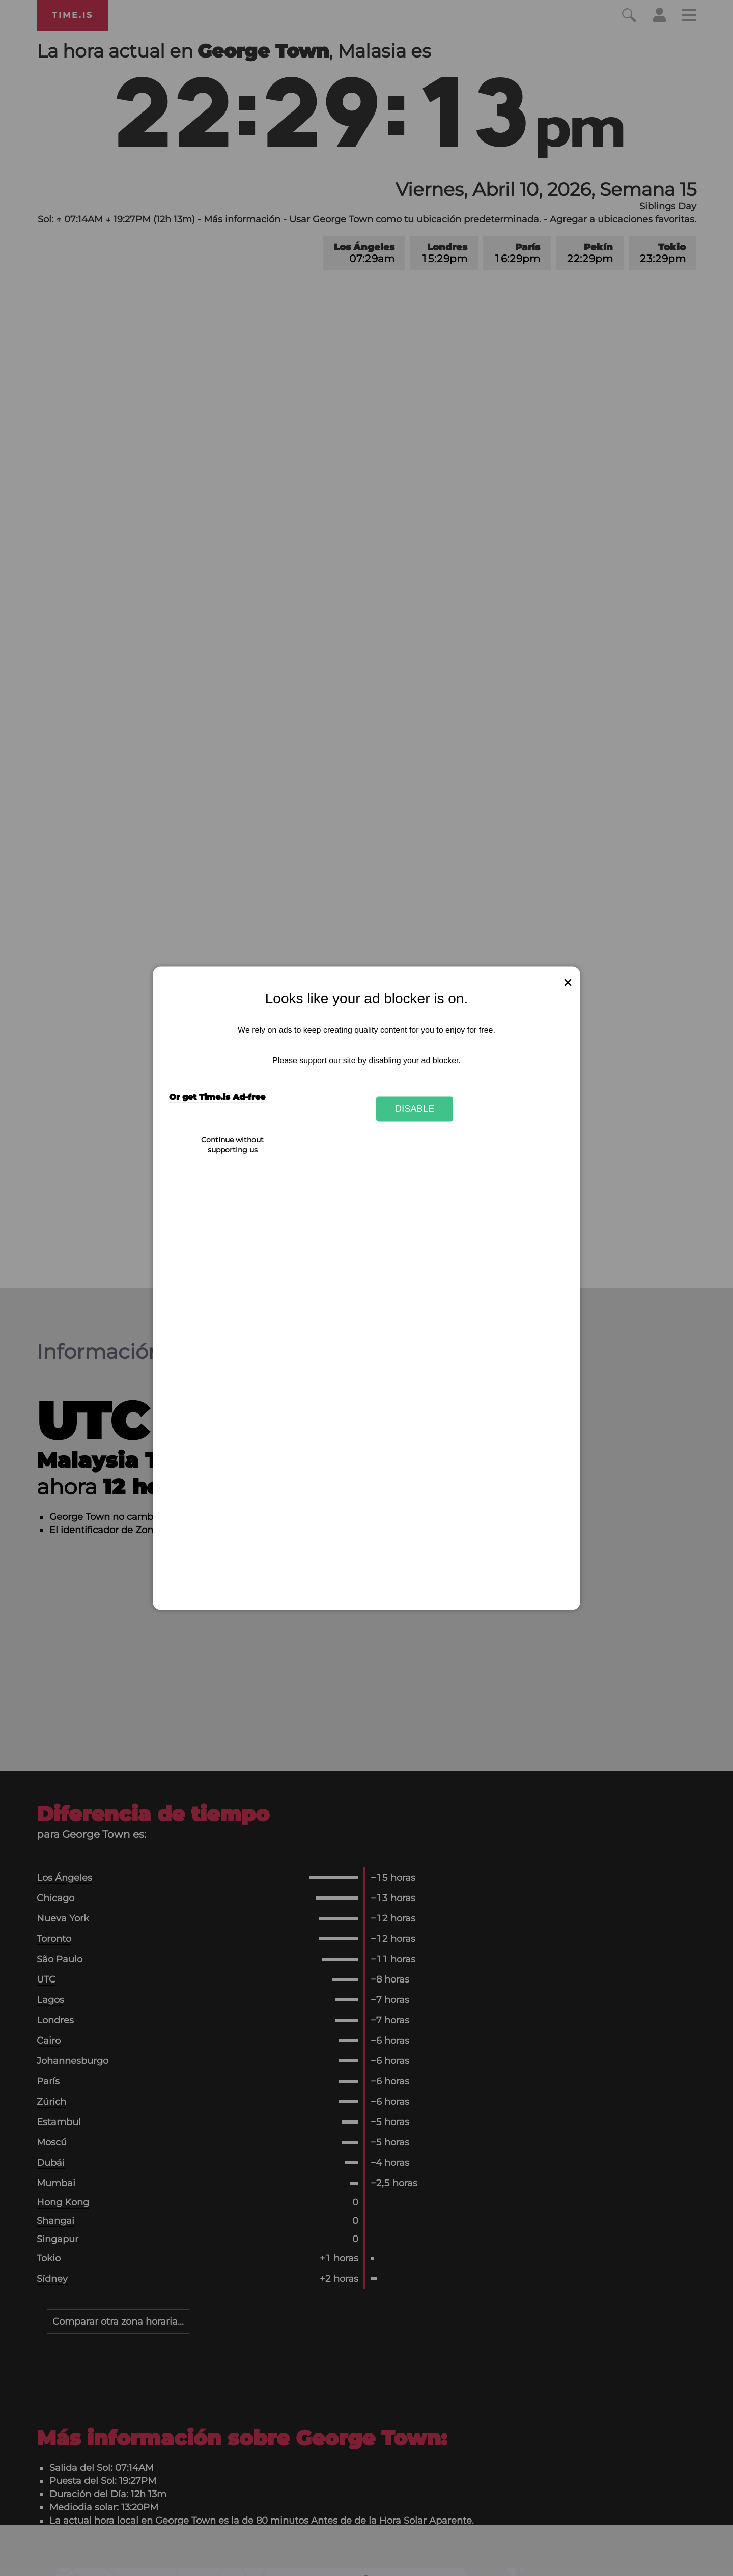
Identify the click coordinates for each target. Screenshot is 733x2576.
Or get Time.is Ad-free (217, 1097)
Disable (415, 1108)
